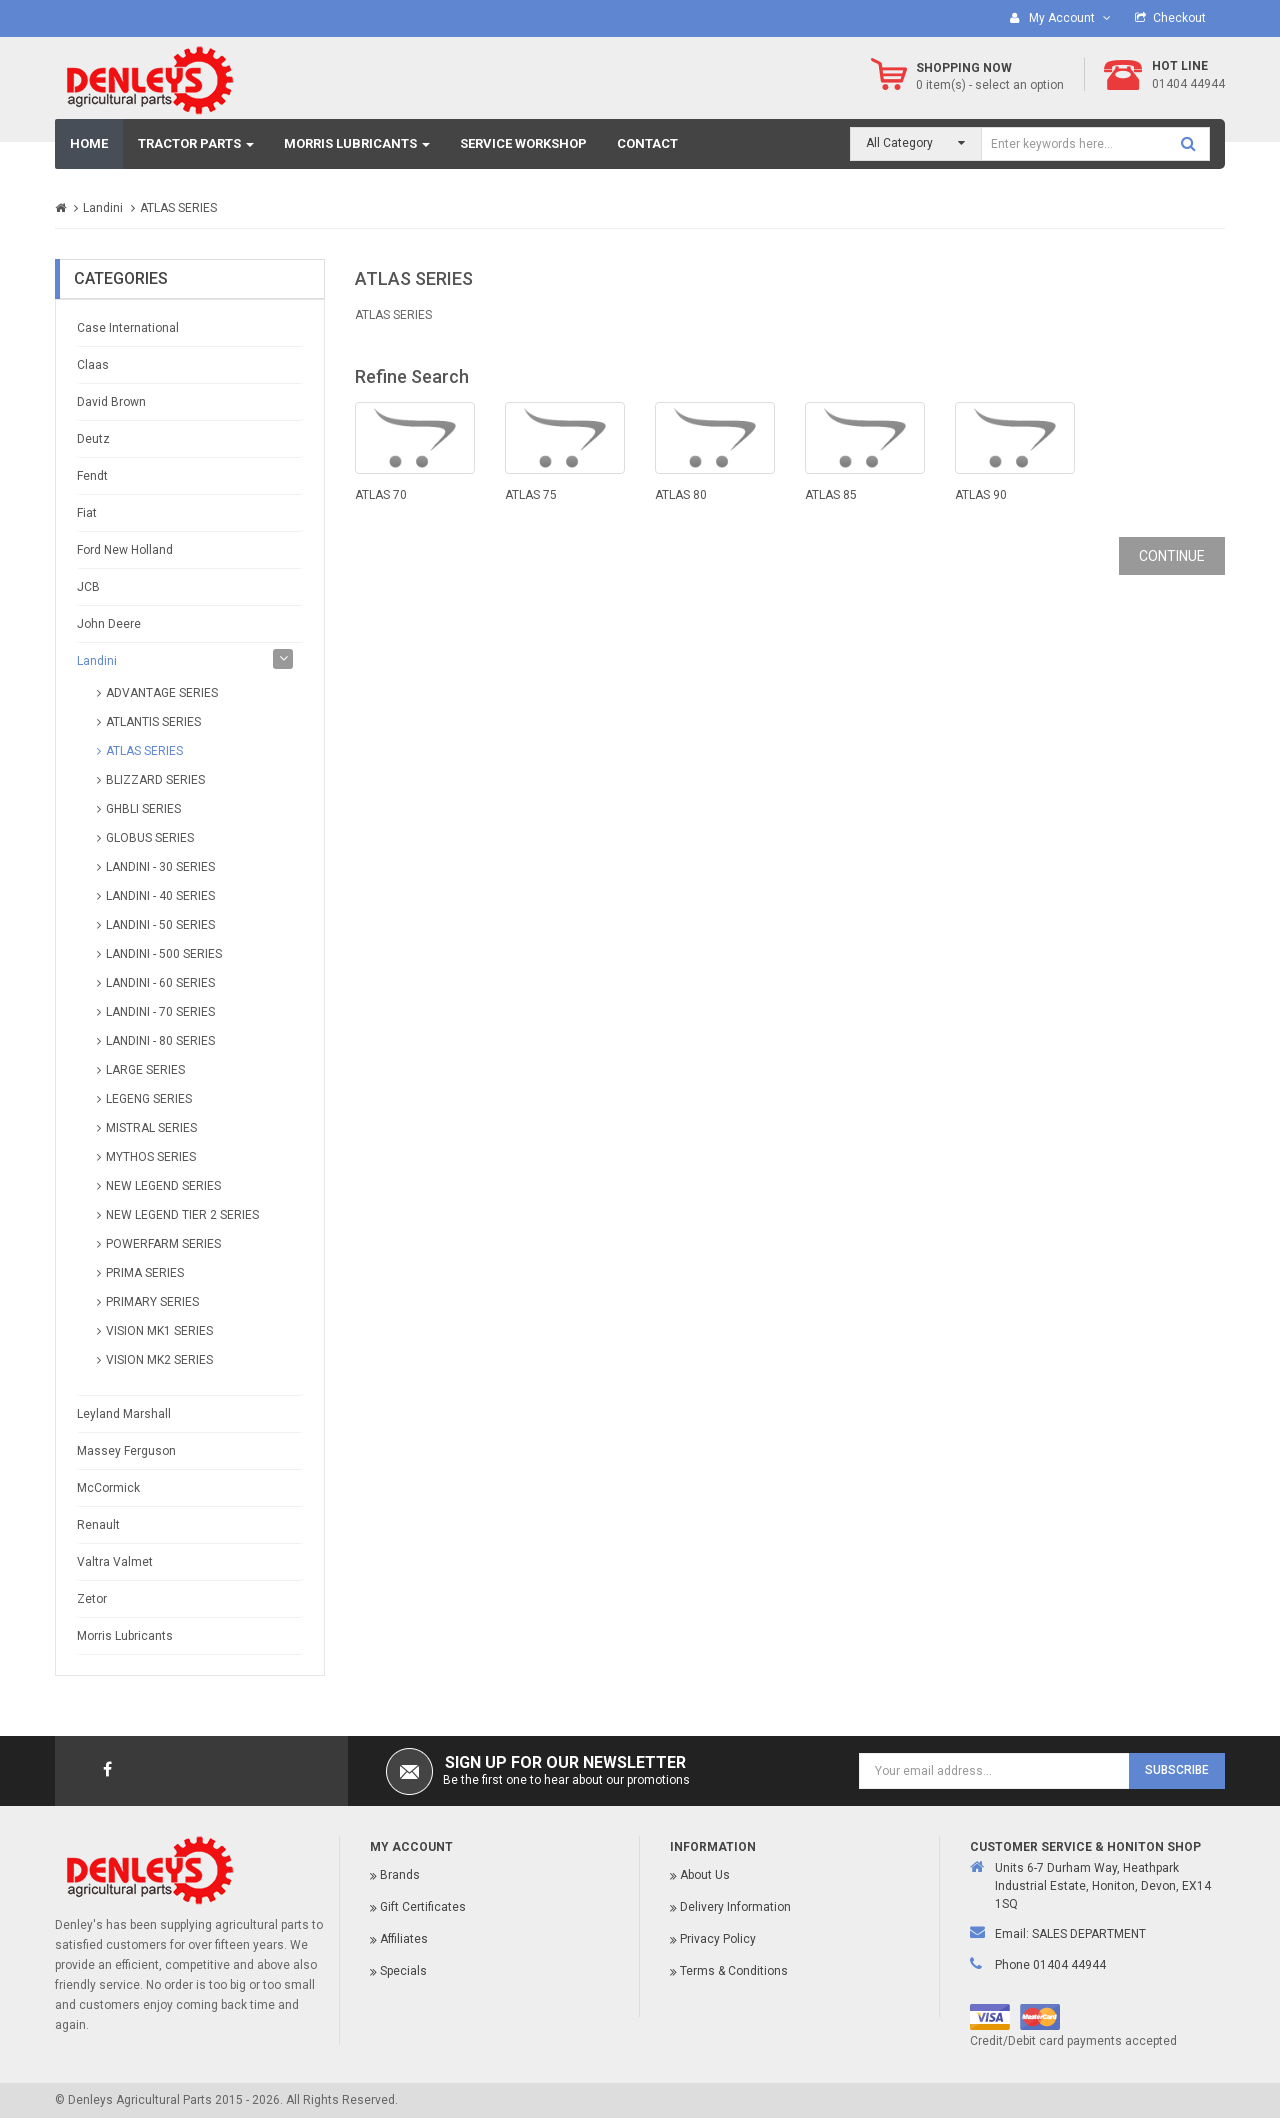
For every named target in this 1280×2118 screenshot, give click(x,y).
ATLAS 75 (531, 495)
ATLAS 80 (681, 495)
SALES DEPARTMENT (1089, 1934)
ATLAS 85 (831, 495)
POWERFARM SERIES (163, 1244)
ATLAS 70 (381, 495)
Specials (403, 1971)
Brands (400, 1875)
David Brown (111, 402)
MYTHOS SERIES (151, 1157)
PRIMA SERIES (145, 1273)
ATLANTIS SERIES (153, 722)
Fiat (87, 513)
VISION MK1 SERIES (159, 1331)
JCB (88, 587)
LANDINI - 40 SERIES (160, 896)
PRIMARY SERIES (152, 1302)
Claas (93, 365)
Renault (98, 1525)
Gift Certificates (423, 1907)
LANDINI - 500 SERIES (164, 954)
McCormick (108, 1488)
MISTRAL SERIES (151, 1128)
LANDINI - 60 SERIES (160, 983)
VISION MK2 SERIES (159, 1360)
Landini (103, 208)
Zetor (92, 1599)
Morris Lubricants (125, 1636)
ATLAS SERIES (178, 208)
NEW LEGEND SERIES (163, 1186)
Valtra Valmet (115, 1562)
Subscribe (1177, 1770)
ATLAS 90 (981, 495)
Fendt (92, 476)
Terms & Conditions (734, 1971)
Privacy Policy (718, 1939)
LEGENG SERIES (149, 1099)
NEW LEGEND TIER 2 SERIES (182, 1215)
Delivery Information (735, 1907)
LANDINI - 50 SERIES (160, 925)
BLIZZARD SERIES (155, 780)
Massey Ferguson (126, 1451)
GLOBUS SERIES (150, 838)
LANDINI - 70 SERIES (160, 1012)
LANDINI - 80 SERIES (160, 1041)
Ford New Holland (125, 550)
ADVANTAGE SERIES (162, 693)
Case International (128, 328)
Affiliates (404, 1939)
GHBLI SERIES (143, 809)
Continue (1172, 556)
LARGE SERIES (145, 1070)
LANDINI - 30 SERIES (160, 867)
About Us (705, 1875)
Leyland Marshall (124, 1414)
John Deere (109, 624)
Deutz (93, 439)
